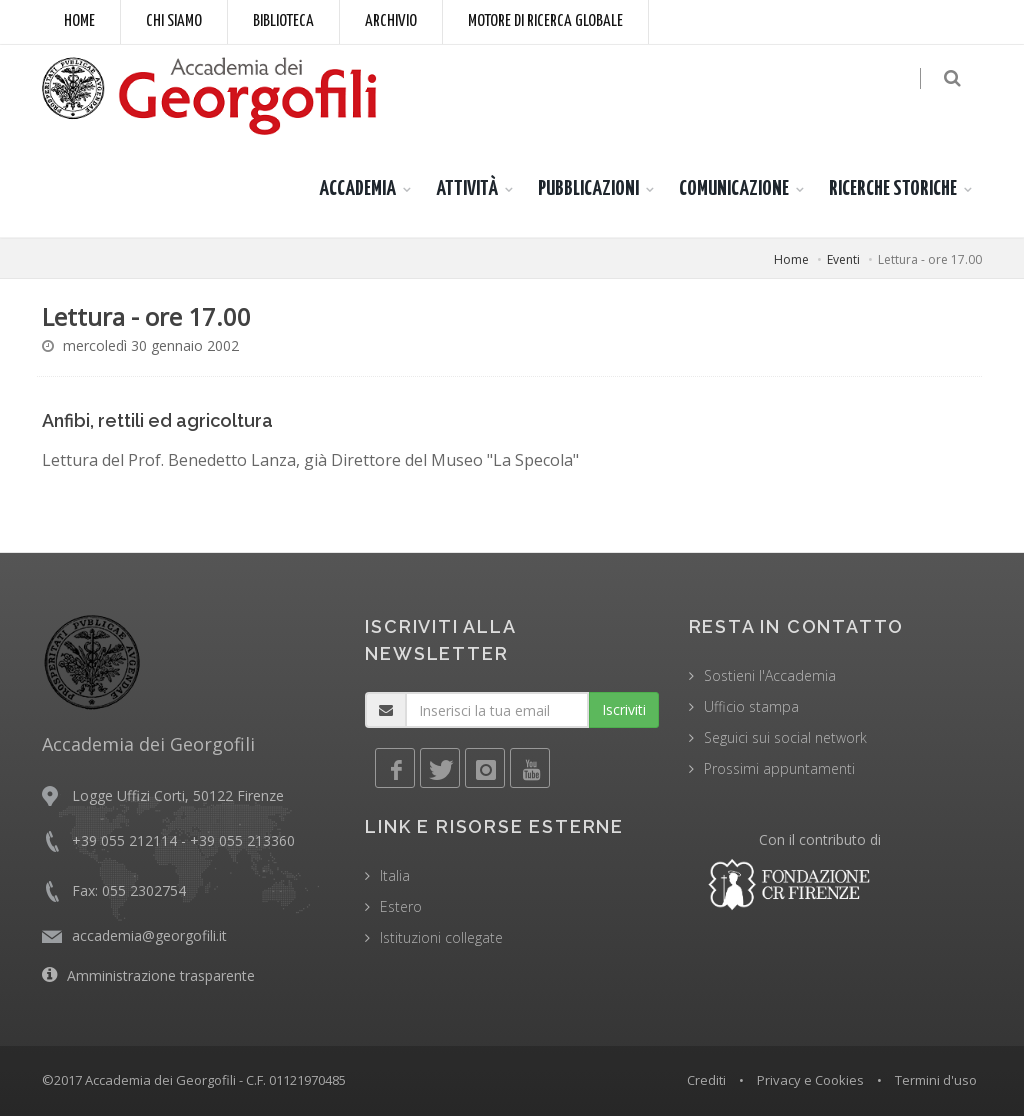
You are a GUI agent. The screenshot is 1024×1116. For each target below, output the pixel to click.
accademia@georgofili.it (149, 935)
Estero (401, 906)
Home (79, 21)
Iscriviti (624, 709)
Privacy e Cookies (810, 1080)
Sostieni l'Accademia (770, 675)
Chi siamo (174, 21)
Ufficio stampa (751, 706)
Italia (395, 875)
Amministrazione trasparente (161, 975)
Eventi (843, 259)
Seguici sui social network (785, 737)
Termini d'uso (936, 1080)
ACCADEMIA (357, 189)
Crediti (706, 1080)
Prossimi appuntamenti (779, 768)
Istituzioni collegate (441, 937)
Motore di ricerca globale (545, 21)
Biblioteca (283, 21)
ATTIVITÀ (467, 189)
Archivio (391, 21)
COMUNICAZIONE (734, 189)
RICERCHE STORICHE (893, 189)
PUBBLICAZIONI (588, 189)
